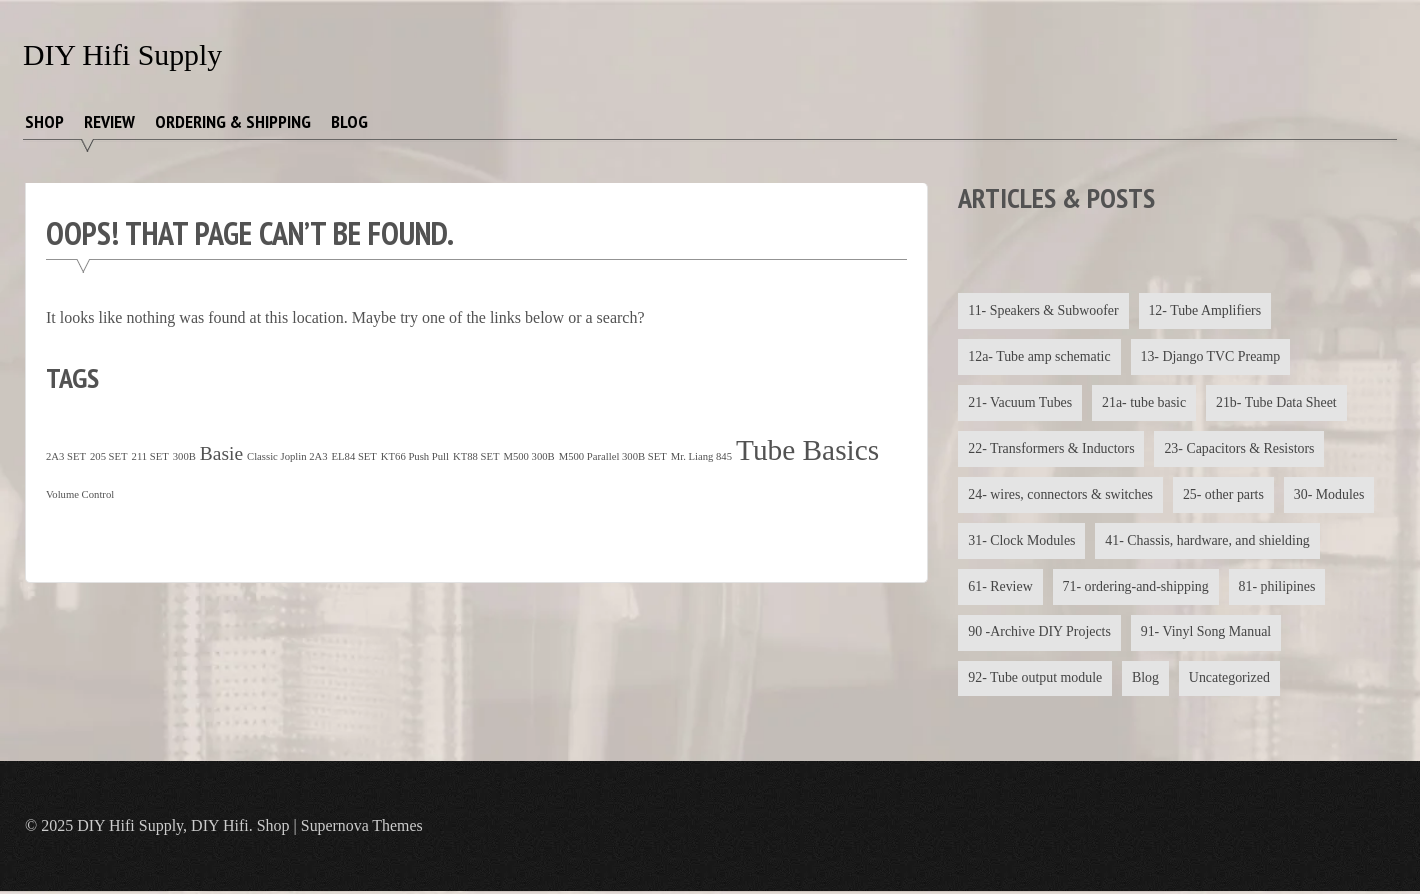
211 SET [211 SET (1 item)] (150, 456)
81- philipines (1279, 587)
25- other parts (1226, 495)
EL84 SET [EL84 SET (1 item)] (354, 456)
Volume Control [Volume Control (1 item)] (80, 494)
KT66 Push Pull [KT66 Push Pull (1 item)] (415, 456)
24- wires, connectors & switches (1061, 495)
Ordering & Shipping (233, 121)
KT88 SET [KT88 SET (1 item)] (476, 456)
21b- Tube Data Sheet (1279, 402)
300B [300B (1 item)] (184, 456)
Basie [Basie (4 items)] (221, 453)
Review (109, 121)
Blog (349, 121)
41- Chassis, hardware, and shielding (1209, 541)
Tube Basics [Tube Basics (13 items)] (807, 450)
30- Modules (1331, 495)
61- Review (1000, 587)
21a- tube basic (1145, 402)
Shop (44, 121)
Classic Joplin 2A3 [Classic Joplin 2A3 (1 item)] (287, 456)
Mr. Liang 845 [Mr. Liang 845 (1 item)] (701, 456)
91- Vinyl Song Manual (1208, 634)
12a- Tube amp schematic (1039, 356)
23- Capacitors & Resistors (1241, 449)
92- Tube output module (1035, 680)
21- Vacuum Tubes (1020, 402)
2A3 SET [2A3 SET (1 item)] (66, 456)
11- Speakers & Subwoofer (1044, 310)
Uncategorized (1232, 680)
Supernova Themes (362, 828)
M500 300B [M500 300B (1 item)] (528, 456)
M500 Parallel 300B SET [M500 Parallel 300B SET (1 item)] (613, 456)
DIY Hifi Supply (123, 54)
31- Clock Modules (1022, 541)
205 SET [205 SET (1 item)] (109, 456)
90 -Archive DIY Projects (1040, 634)
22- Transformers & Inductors (1052, 449)
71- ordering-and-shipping (1136, 587)
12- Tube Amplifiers (1207, 310)
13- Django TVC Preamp (1212, 356)
